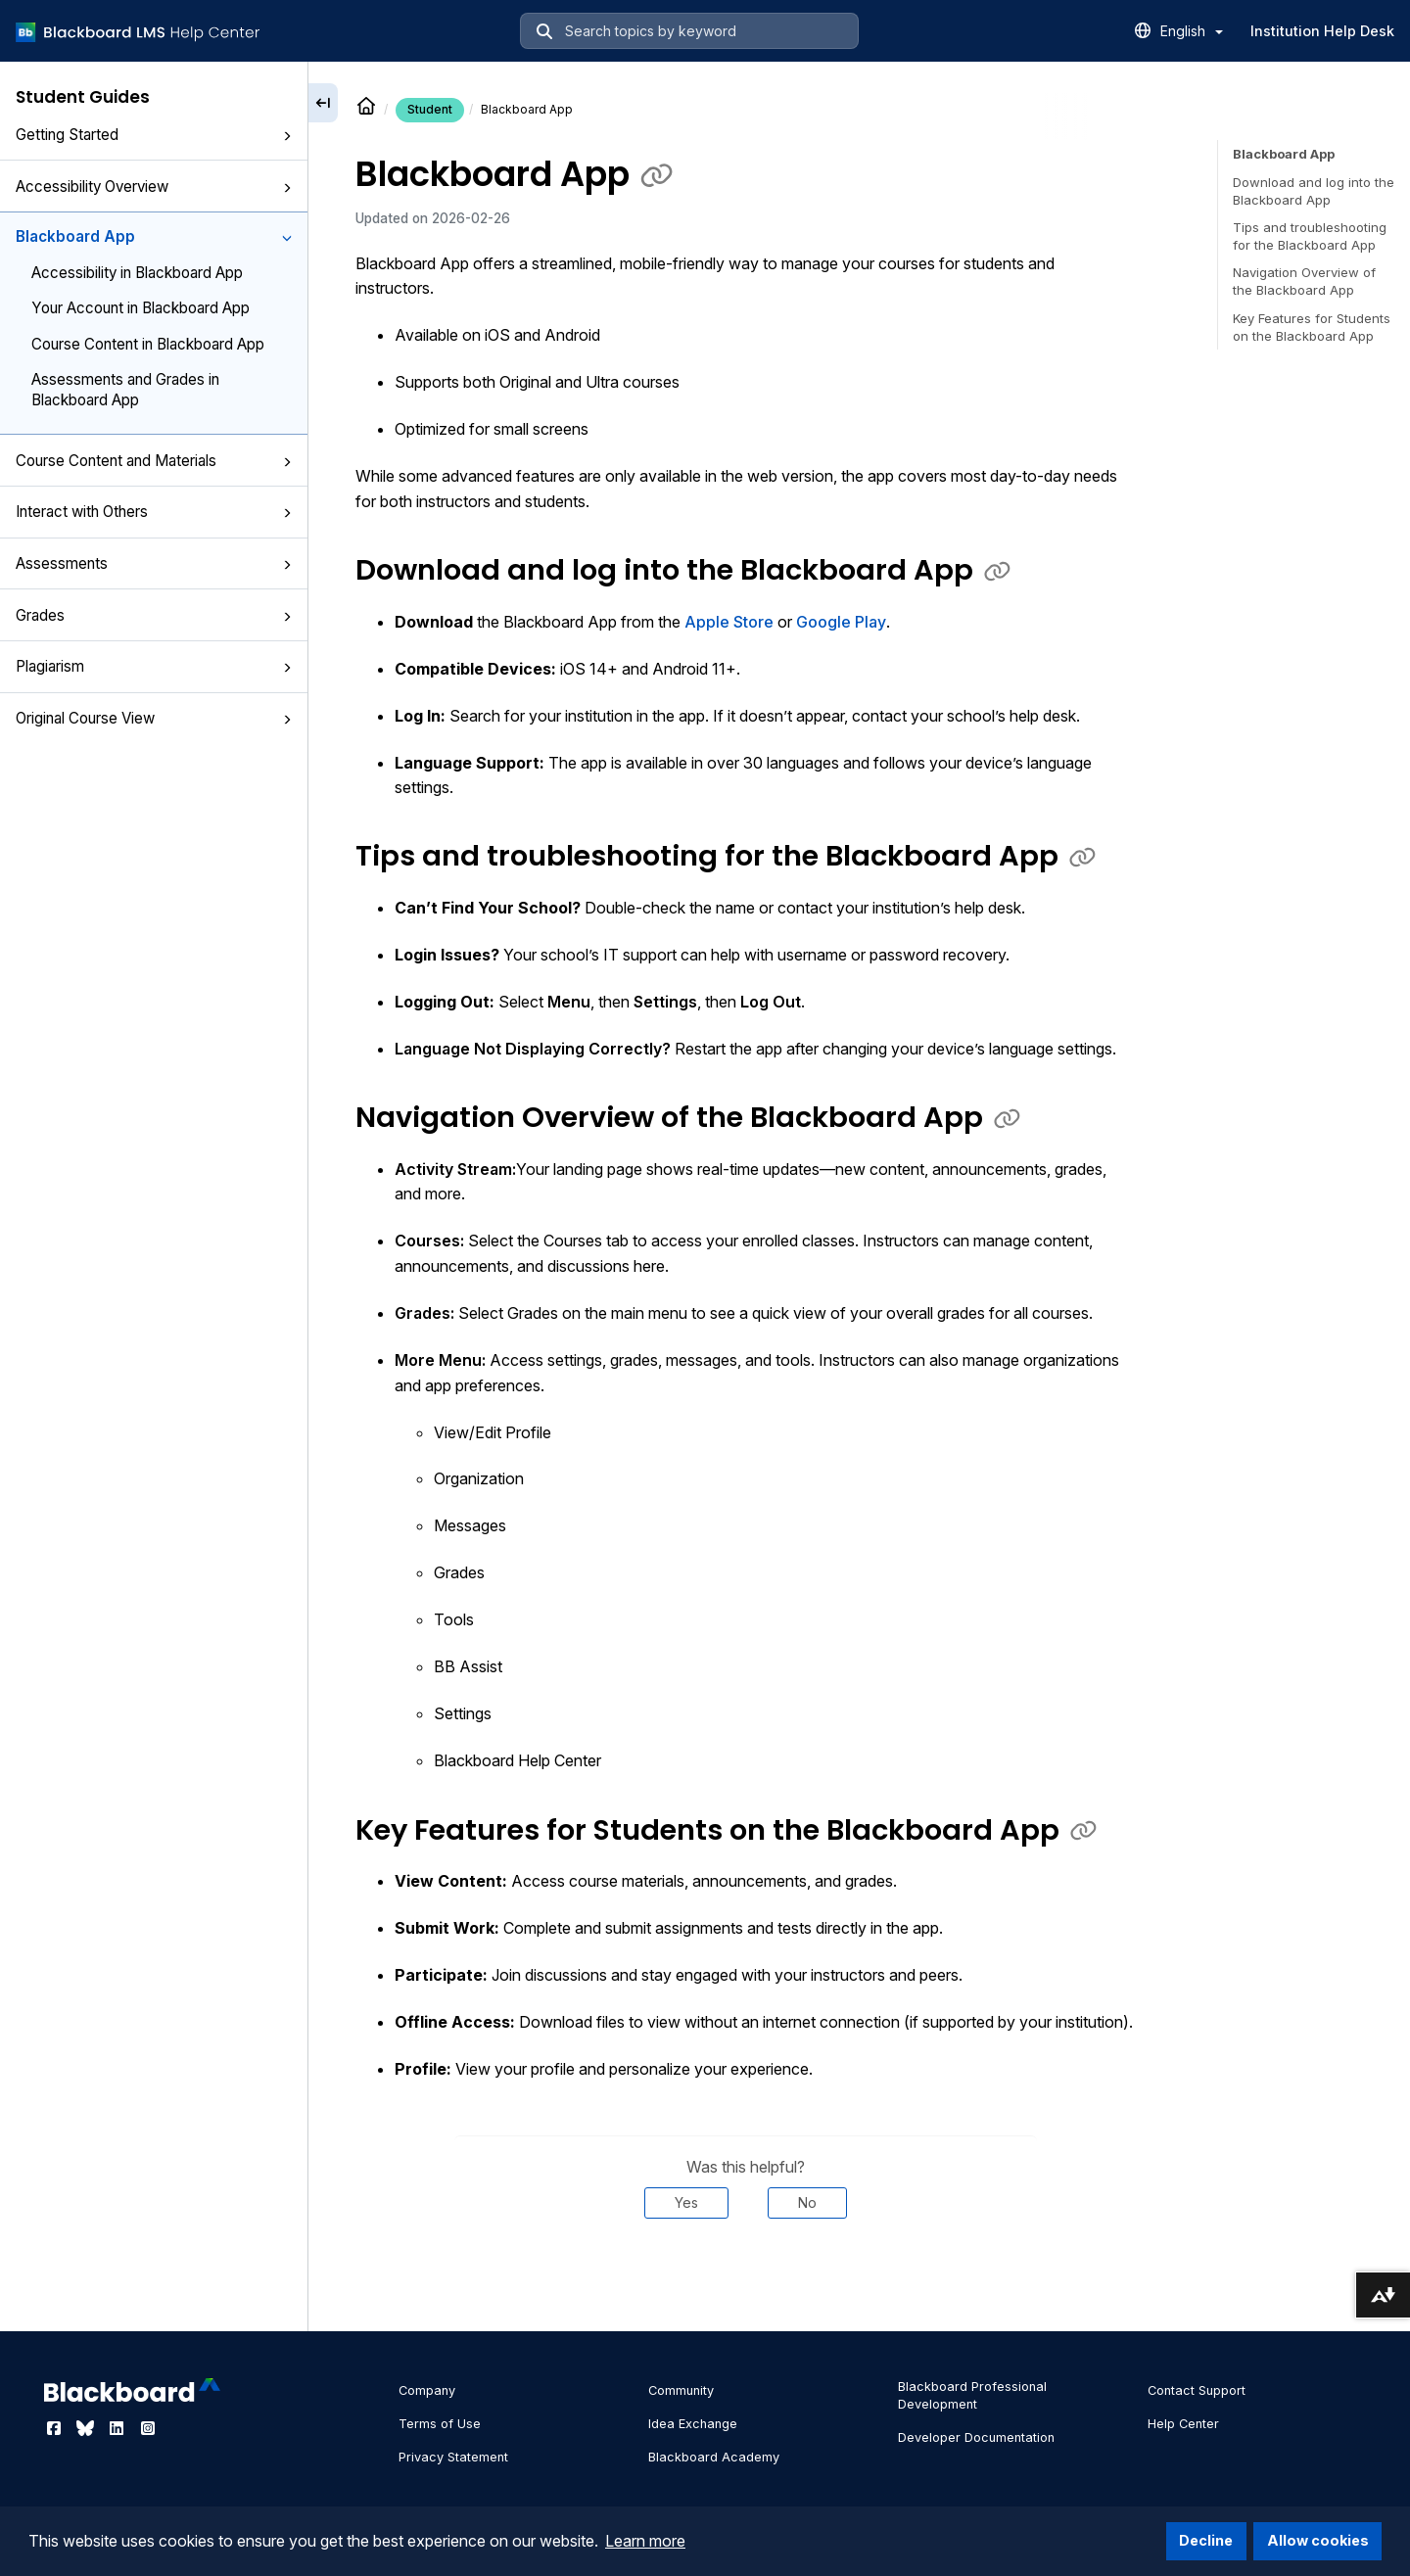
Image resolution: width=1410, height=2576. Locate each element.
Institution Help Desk (1322, 31)
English (1191, 31)
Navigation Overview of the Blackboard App (1304, 281)
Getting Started (154, 134)
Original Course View (154, 718)
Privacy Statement (453, 2457)
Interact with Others (154, 511)
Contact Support (1197, 2390)
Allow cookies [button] (1318, 2540)
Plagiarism (154, 666)
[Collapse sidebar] (323, 102)
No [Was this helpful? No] (807, 2202)
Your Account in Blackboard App (140, 308)
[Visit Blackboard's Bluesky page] (87, 2428)
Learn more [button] (645, 2541)
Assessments (154, 563)
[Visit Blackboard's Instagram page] (148, 2428)
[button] (287, 136)
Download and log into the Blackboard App (1313, 191)
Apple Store (729, 622)
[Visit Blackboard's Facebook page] (56, 2428)
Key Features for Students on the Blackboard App (1311, 327)
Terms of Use (440, 2423)
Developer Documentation (976, 2437)
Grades (154, 615)
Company (427, 2390)
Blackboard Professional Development (972, 2395)
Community (681, 2390)
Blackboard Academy (713, 2457)
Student (429, 109)
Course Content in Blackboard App (147, 344)
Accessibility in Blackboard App (137, 272)
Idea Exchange (692, 2423)
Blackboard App (154, 236)
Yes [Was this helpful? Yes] (686, 2202)
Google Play (841, 622)
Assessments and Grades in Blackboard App (125, 389)
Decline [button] (1206, 2540)
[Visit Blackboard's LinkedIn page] (118, 2428)
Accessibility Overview (154, 186)
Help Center (1183, 2423)
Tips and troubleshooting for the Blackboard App (1309, 236)
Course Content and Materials (154, 460)
